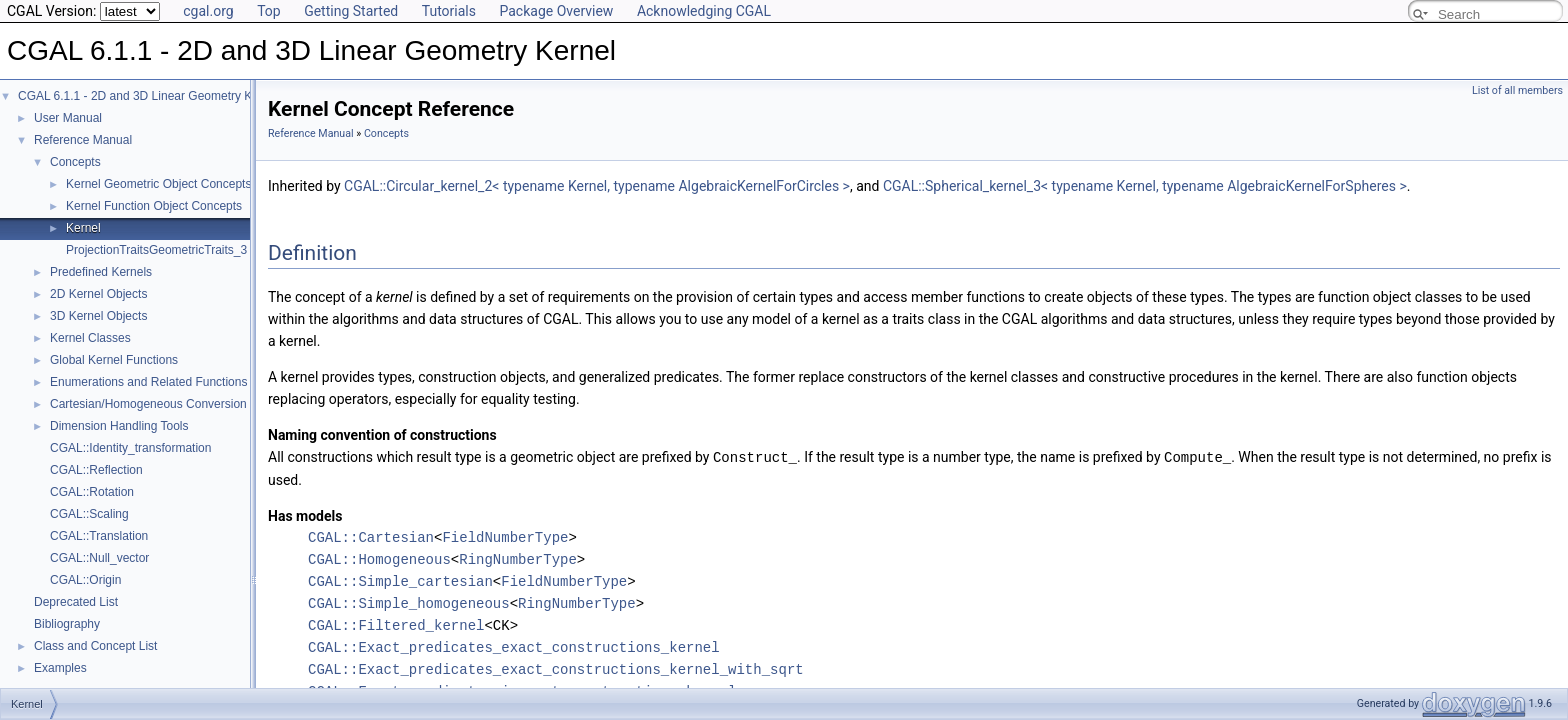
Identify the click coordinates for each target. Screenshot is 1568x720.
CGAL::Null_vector (99, 558)
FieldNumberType (505, 536)
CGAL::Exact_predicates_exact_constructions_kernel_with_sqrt (556, 668)
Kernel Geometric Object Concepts (158, 184)
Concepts (75, 162)
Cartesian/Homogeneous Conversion (148, 404)
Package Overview (556, 11)
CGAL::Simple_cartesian (400, 580)
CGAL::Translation (99, 536)
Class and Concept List (95, 646)
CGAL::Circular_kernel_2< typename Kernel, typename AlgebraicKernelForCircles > (597, 186)
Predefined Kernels (101, 272)
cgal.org (208, 11)
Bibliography (67, 624)
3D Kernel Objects (98, 316)
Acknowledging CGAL (704, 11)
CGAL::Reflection (96, 470)
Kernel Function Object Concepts (154, 206)
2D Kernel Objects (98, 294)
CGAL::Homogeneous (379, 558)
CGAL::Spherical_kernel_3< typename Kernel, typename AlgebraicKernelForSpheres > (1145, 186)
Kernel (83, 228)
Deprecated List (76, 602)
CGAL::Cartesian (371, 536)
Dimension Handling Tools (119, 426)
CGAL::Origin (85, 580)
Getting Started (351, 11)
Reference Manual (83, 140)
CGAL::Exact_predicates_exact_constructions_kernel (514, 646)
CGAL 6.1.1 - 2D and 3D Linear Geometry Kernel (148, 96)
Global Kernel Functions (114, 360)
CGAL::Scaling (89, 514)
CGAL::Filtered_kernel (396, 624)
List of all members (1517, 90)
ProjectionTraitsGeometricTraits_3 (156, 250)
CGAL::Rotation (92, 492)
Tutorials (449, 11)
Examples (60, 668)
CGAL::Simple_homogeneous (409, 602)
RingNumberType (518, 558)
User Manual (68, 118)
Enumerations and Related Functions (148, 382)
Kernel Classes (90, 338)
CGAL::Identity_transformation (130, 448)
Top (269, 11)
